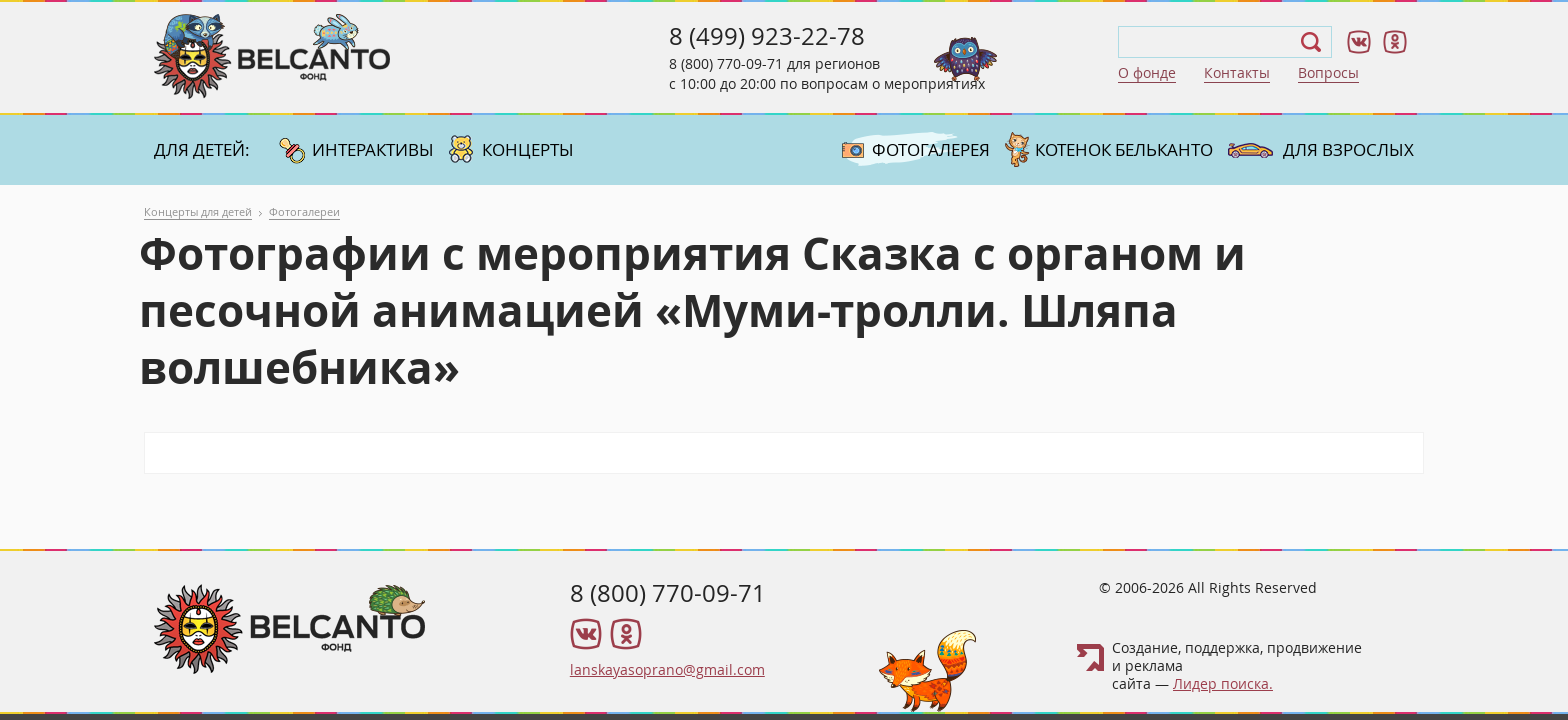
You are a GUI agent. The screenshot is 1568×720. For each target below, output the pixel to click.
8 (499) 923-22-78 (767, 36)
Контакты (1237, 72)
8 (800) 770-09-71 (726, 63)
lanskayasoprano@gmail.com (667, 669)
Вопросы (1328, 72)
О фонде (1147, 72)
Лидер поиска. (1223, 683)
